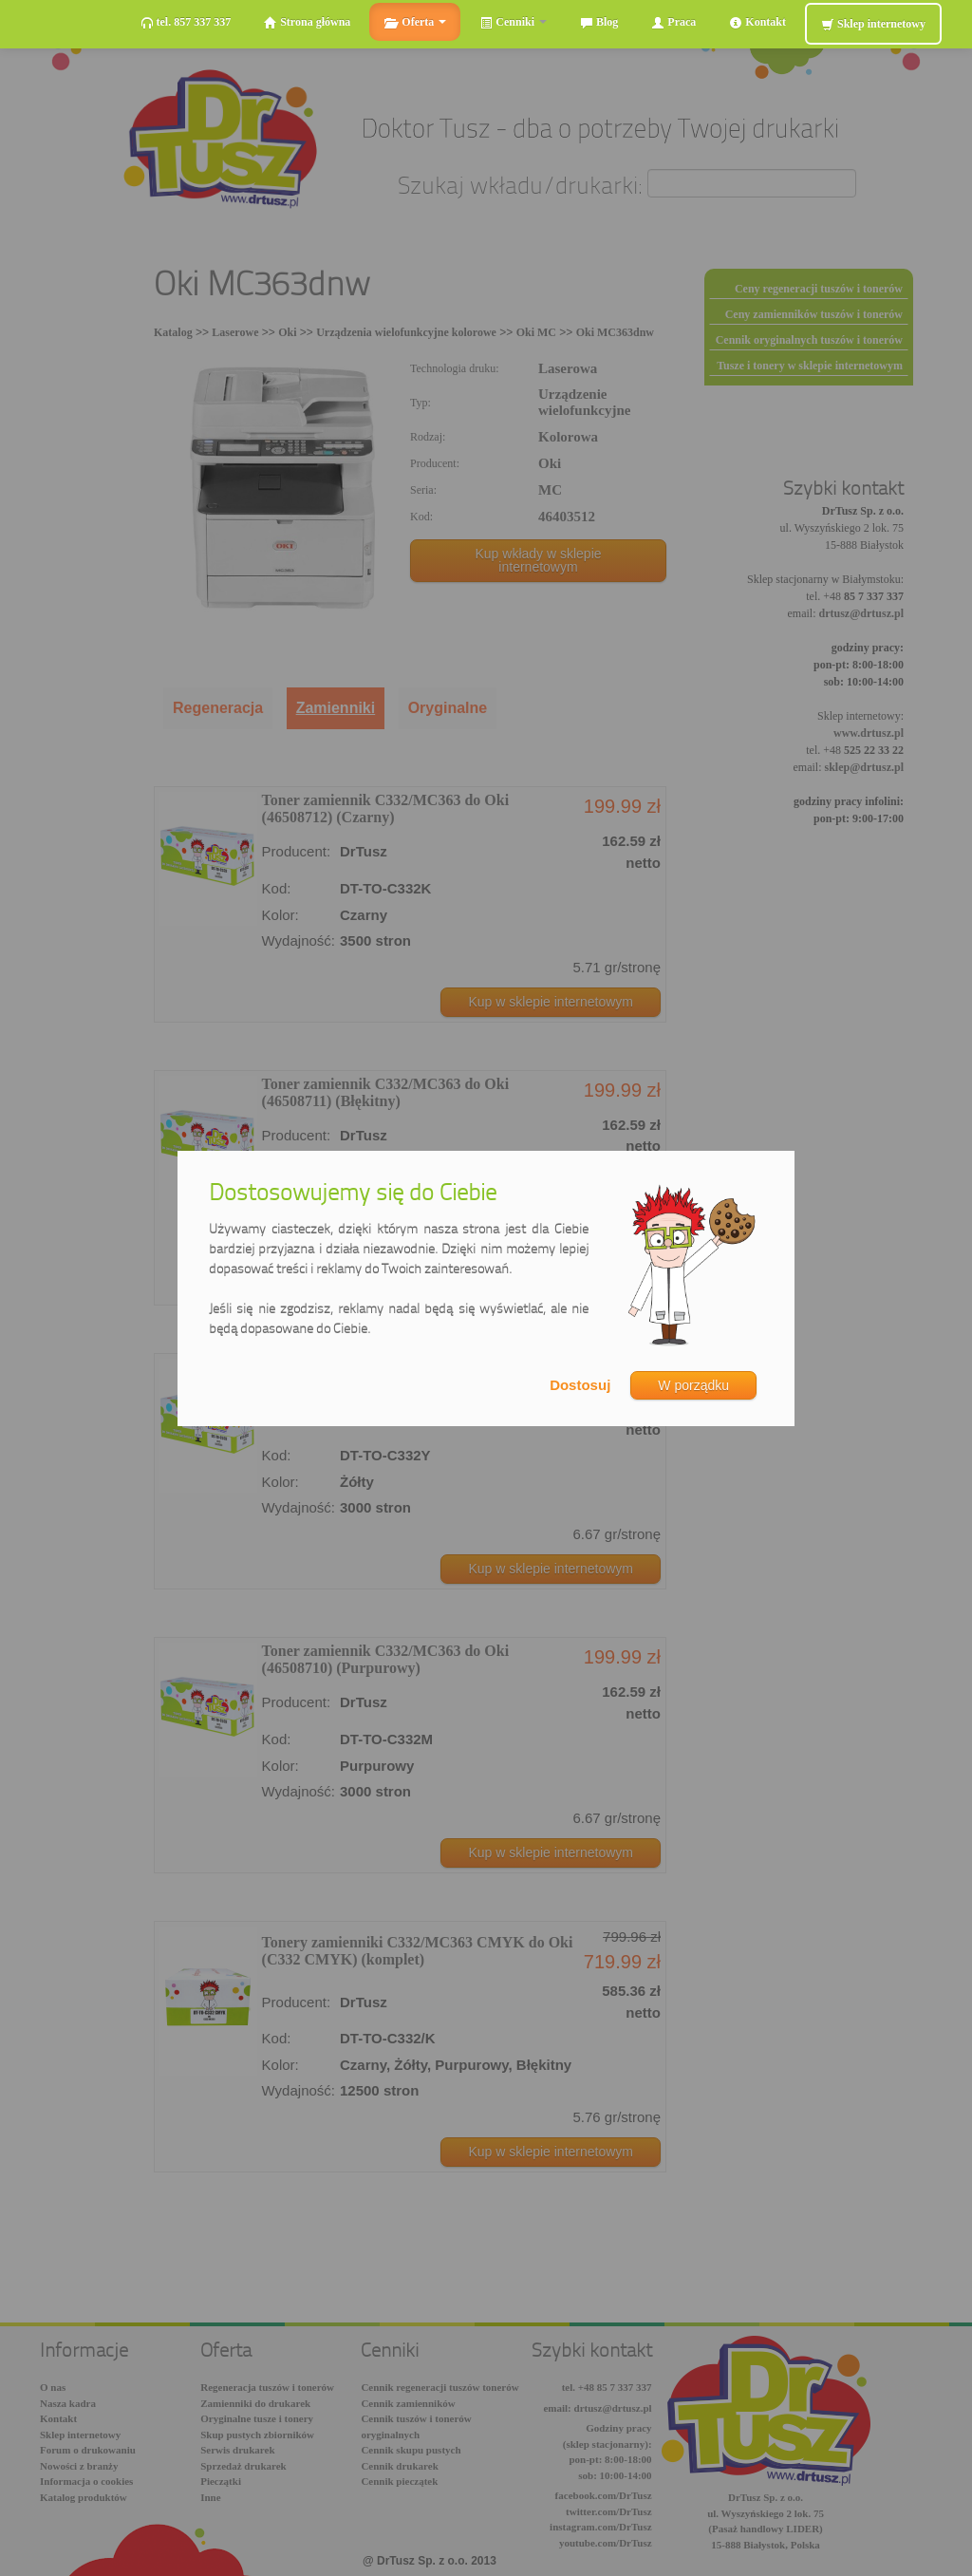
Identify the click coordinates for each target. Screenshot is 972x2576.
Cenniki (513, 22)
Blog (599, 22)
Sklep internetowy (873, 24)
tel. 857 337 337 (186, 22)
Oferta (414, 22)
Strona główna (307, 22)
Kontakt (757, 22)
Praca (673, 22)
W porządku (693, 1385)
